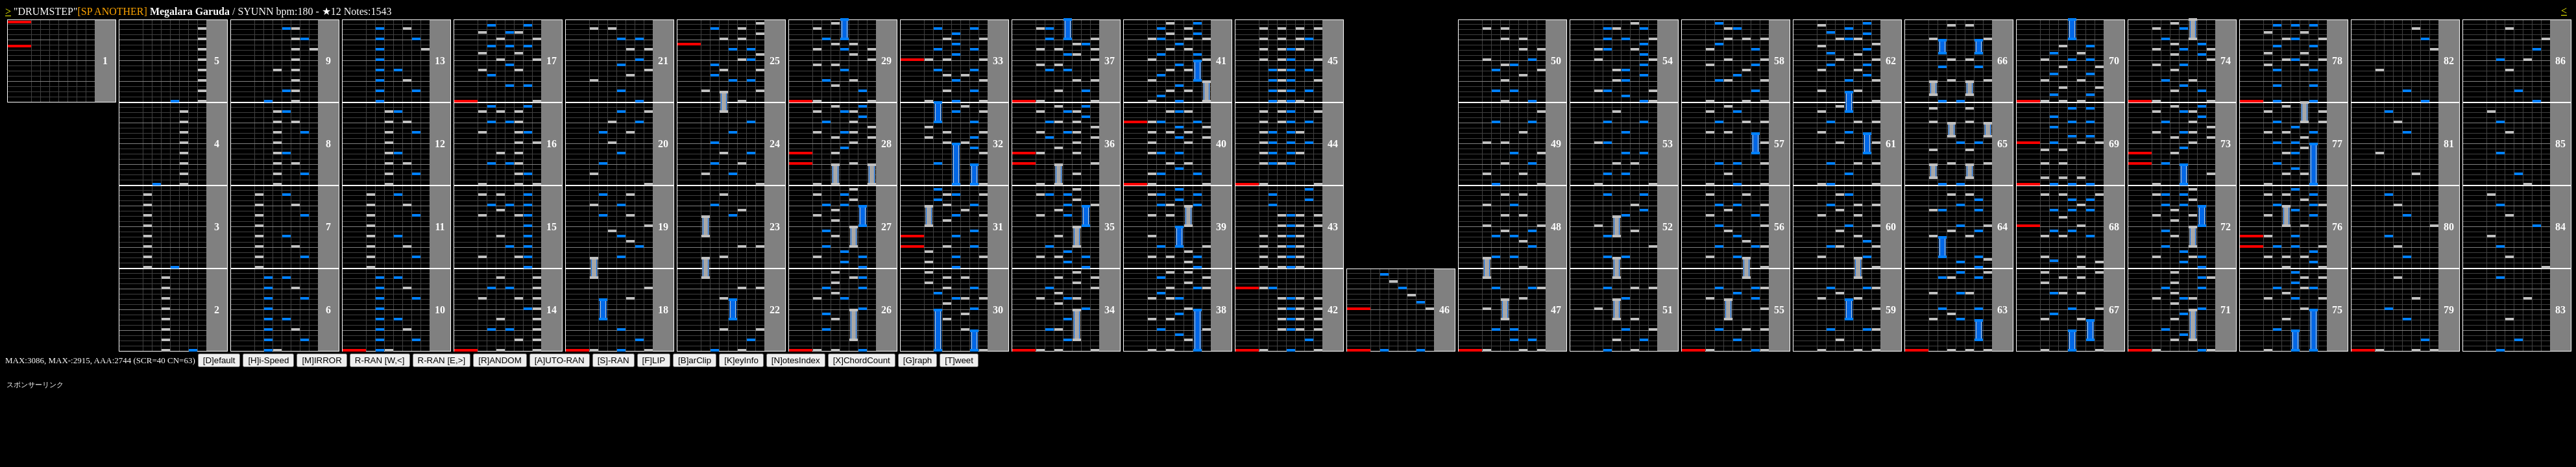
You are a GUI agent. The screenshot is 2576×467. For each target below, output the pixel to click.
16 (551, 143)
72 (2225, 226)
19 (663, 226)
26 (886, 309)
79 (2449, 309)
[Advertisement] (2325, 421)
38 (1221, 309)
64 (2002, 226)
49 (1556, 143)
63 (2002, 309)
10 (440, 309)
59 (1891, 309)
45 (1333, 60)
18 (663, 309)
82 (2449, 60)
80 (2449, 226)
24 (775, 143)
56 (1779, 226)
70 (2114, 60)
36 (1109, 143)
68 (2114, 226)
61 (1891, 143)
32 (998, 143)
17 (551, 60)
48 (1556, 226)
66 (2002, 60)
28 (886, 143)
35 (1109, 226)
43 (1333, 226)
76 (2337, 226)
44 (1333, 143)
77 (2337, 143)
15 (551, 226)
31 (998, 226)
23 (775, 226)
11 (439, 226)
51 (1667, 309)
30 (998, 309)
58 (1779, 60)
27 (886, 226)
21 (663, 60)
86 (2560, 60)
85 (2560, 143)
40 (1221, 143)
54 (1667, 60)
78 (2337, 60)
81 (2449, 143)
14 (551, 309)
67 (2114, 309)
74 (2225, 60)
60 (1891, 226)
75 (2337, 309)
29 (886, 60)
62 (1891, 60)
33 (998, 60)
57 (1779, 143)
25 (775, 60)
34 (1109, 309)
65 (2002, 143)
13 (440, 60)
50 (1556, 60)
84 (2560, 226)
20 (663, 143)
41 (1221, 60)
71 (2225, 309)
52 (1667, 226)
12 (440, 143)
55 (1779, 309)
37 (1109, 60)
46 (1444, 309)
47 (1556, 309)
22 (775, 309)
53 (1667, 143)
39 (1221, 226)
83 (2560, 309)
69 (2114, 143)
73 (2225, 143)
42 (1333, 309)
